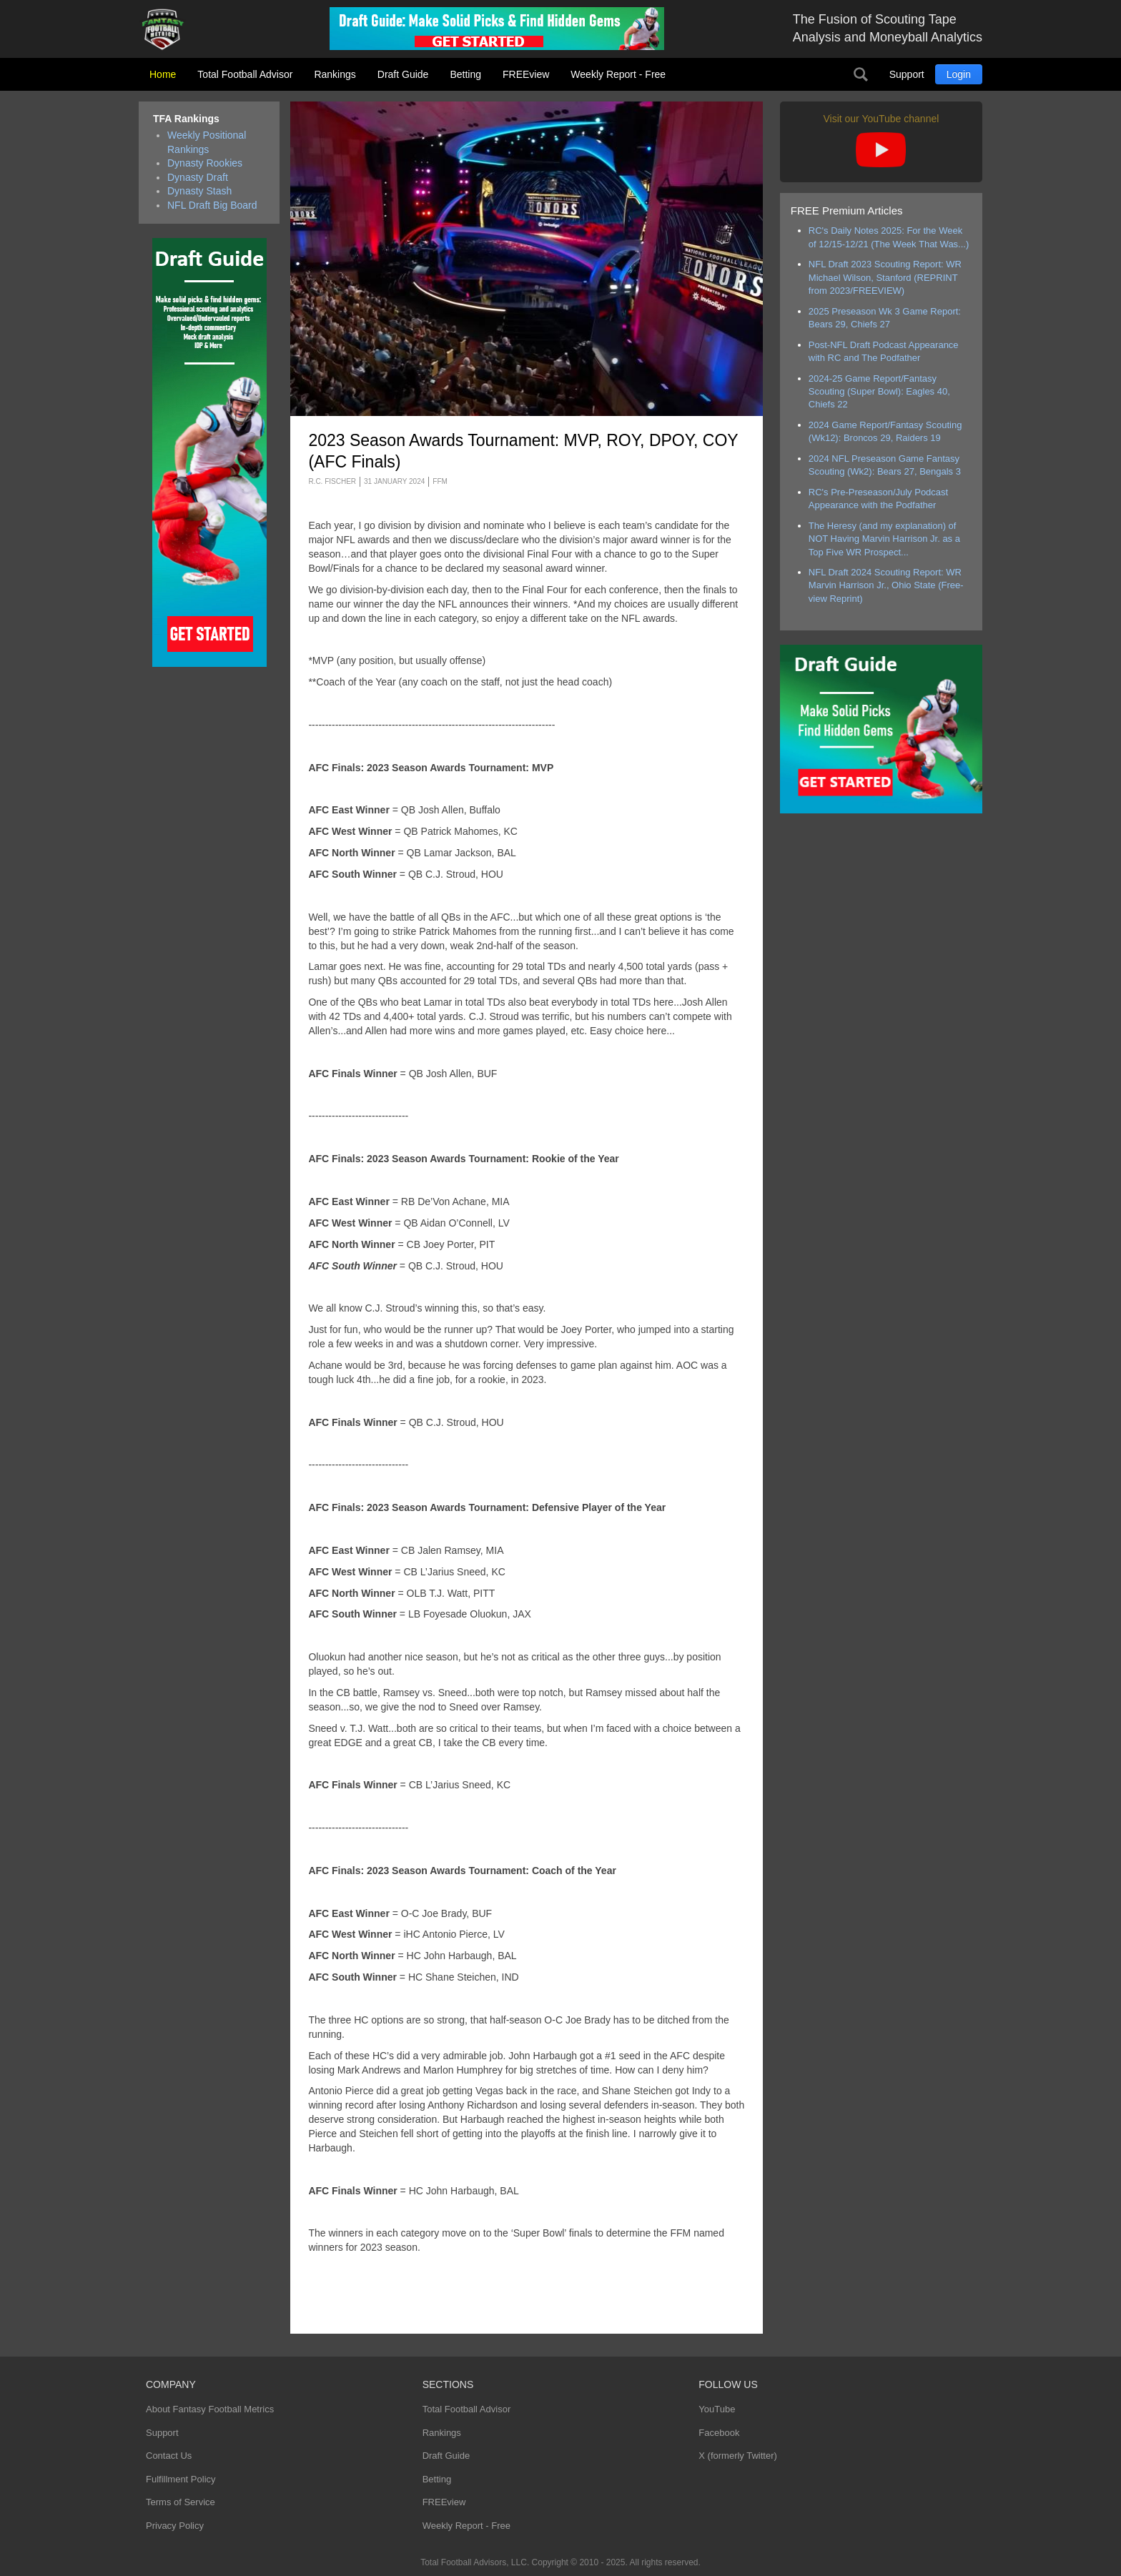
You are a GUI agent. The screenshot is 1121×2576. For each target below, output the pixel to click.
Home (162, 74)
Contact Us (169, 2455)
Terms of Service (180, 2502)
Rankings (334, 74)
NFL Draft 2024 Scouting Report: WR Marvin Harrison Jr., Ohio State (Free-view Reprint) (886, 585)
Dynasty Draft (197, 177)
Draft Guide (403, 74)
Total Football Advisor (244, 74)
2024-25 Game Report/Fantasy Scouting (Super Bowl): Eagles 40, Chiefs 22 (879, 391)
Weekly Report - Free (618, 74)
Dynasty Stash (199, 191)
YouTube (716, 2409)
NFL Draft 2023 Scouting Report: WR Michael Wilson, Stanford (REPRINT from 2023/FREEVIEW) (885, 277)
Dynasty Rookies (204, 163)
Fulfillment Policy (181, 2479)
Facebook (718, 2432)
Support (906, 74)
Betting (465, 74)
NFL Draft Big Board (212, 205)
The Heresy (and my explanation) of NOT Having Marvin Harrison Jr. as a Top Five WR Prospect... (884, 539)
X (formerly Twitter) (737, 2455)
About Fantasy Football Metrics (210, 2409)
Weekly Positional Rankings (206, 142)
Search (861, 74)
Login (959, 74)
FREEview (526, 74)
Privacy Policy (175, 2525)
